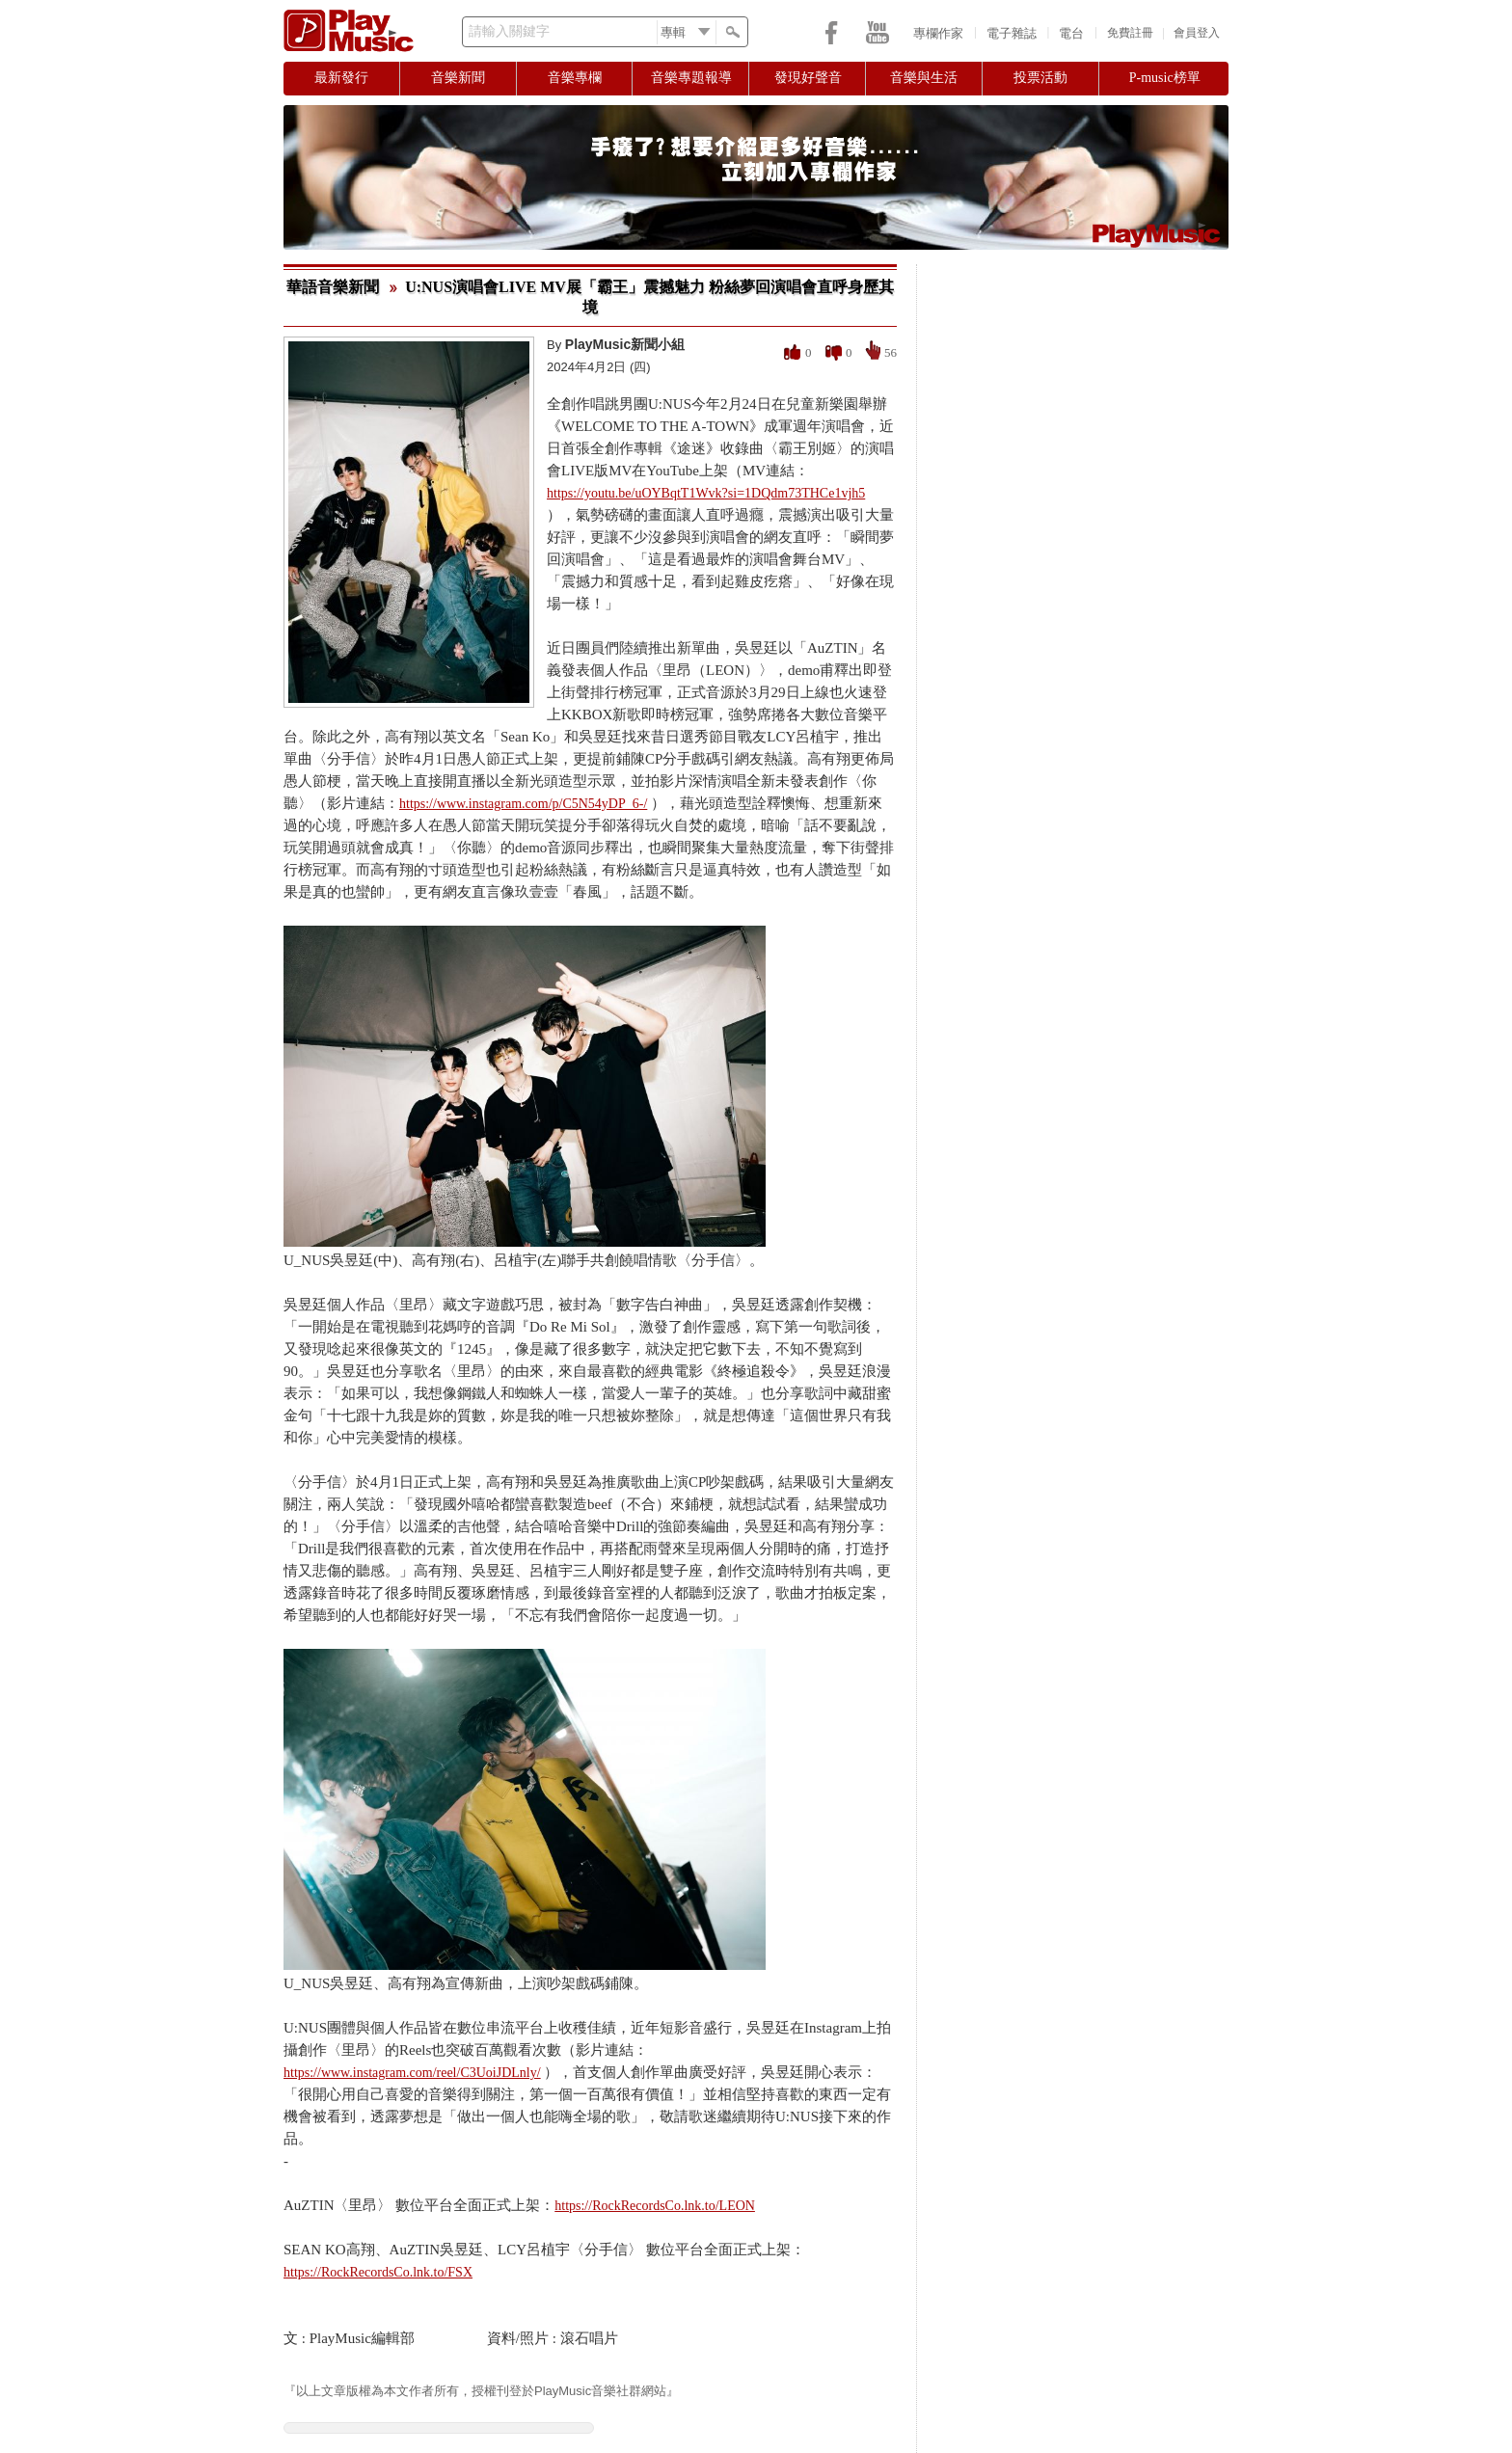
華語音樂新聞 (332, 287)
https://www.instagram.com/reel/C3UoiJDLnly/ (412, 2072)
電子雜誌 (1011, 33)
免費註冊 (1130, 33)
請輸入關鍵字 (509, 31)
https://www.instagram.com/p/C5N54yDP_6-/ (523, 803)
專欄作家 (938, 33)
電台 (1071, 33)
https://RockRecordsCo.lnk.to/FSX (378, 2272)
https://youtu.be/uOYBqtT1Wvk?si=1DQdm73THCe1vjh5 (706, 493)
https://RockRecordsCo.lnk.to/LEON (654, 2205)
